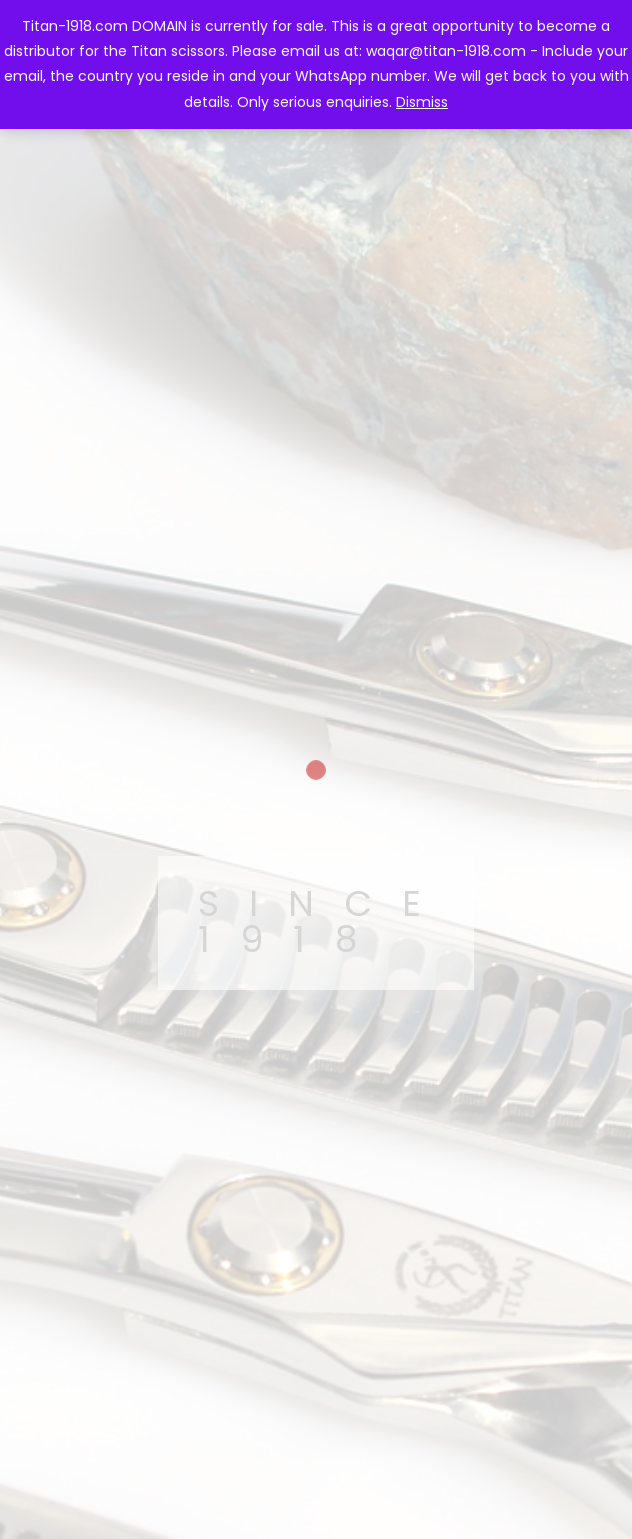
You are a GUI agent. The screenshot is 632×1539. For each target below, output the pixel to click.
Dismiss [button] (422, 102)
